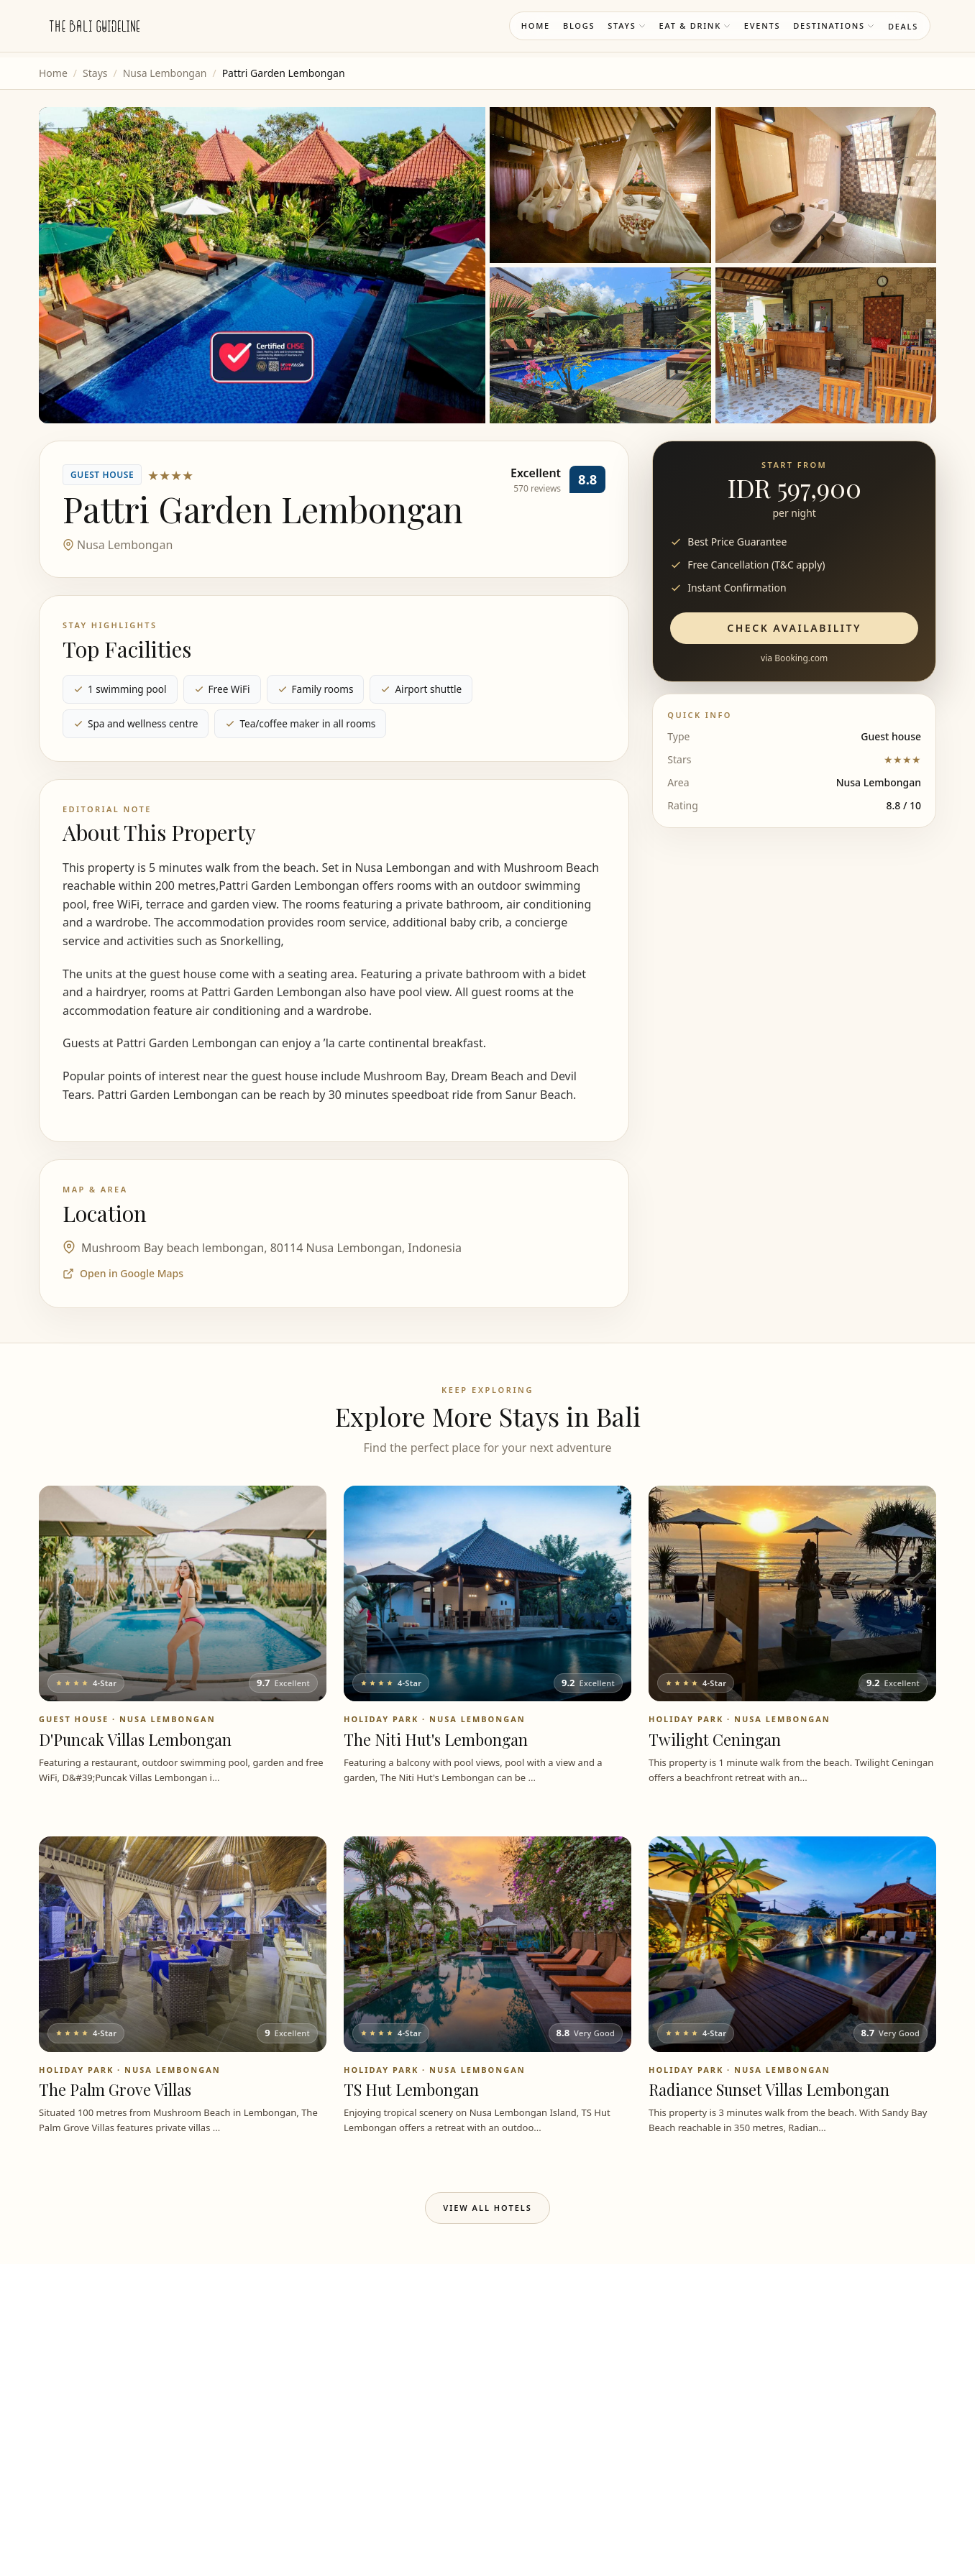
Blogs (579, 25)
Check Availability (794, 628)
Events (762, 25)
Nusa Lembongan (165, 73)
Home (535, 25)
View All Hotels (487, 2207)
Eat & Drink (695, 25)
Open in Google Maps (123, 1273)
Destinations (834, 25)
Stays (627, 25)
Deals (903, 26)
